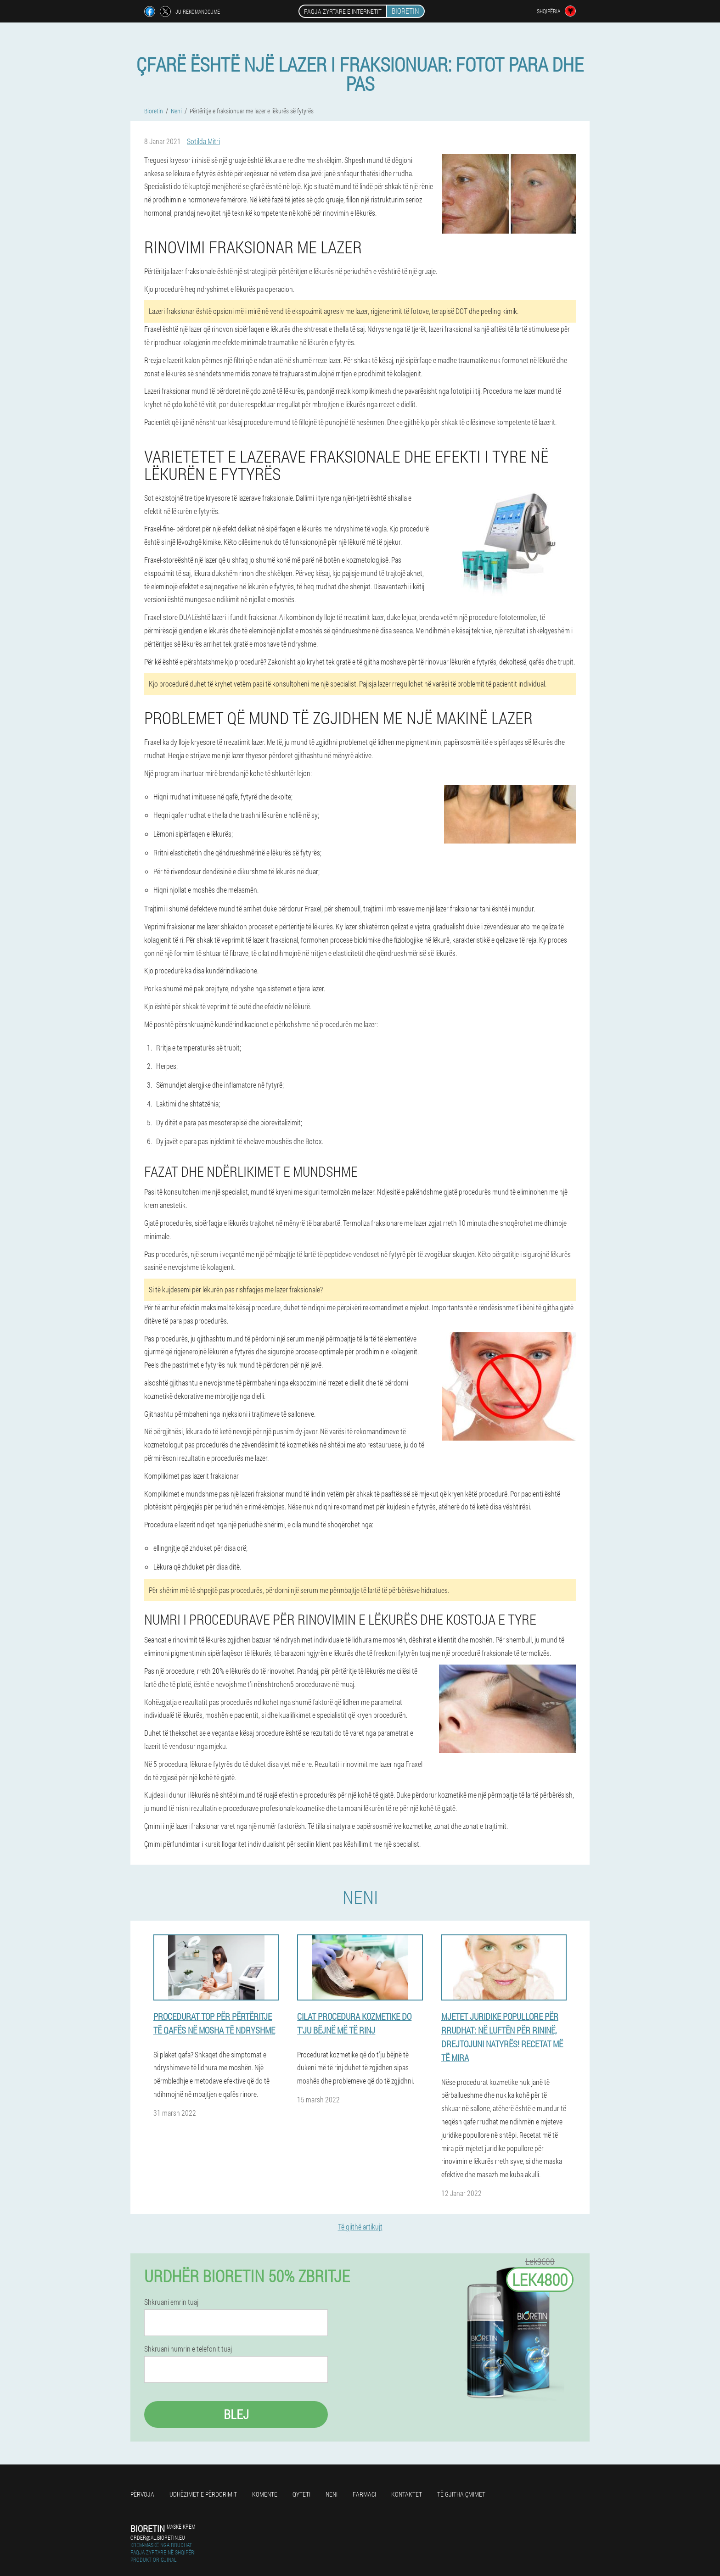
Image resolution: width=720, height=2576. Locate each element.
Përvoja (142, 2494)
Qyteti (301, 2494)
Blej (236, 2414)
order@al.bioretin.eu (157, 2537)
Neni (332, 2494)
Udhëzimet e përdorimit (203, 2494)
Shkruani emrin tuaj (171, 2302)
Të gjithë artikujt (360, 2226)
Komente (264, 2494)
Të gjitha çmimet (461, 2494)
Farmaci (364, 2494)
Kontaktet (406, 2494)
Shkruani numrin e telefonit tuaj (188, 2348)
